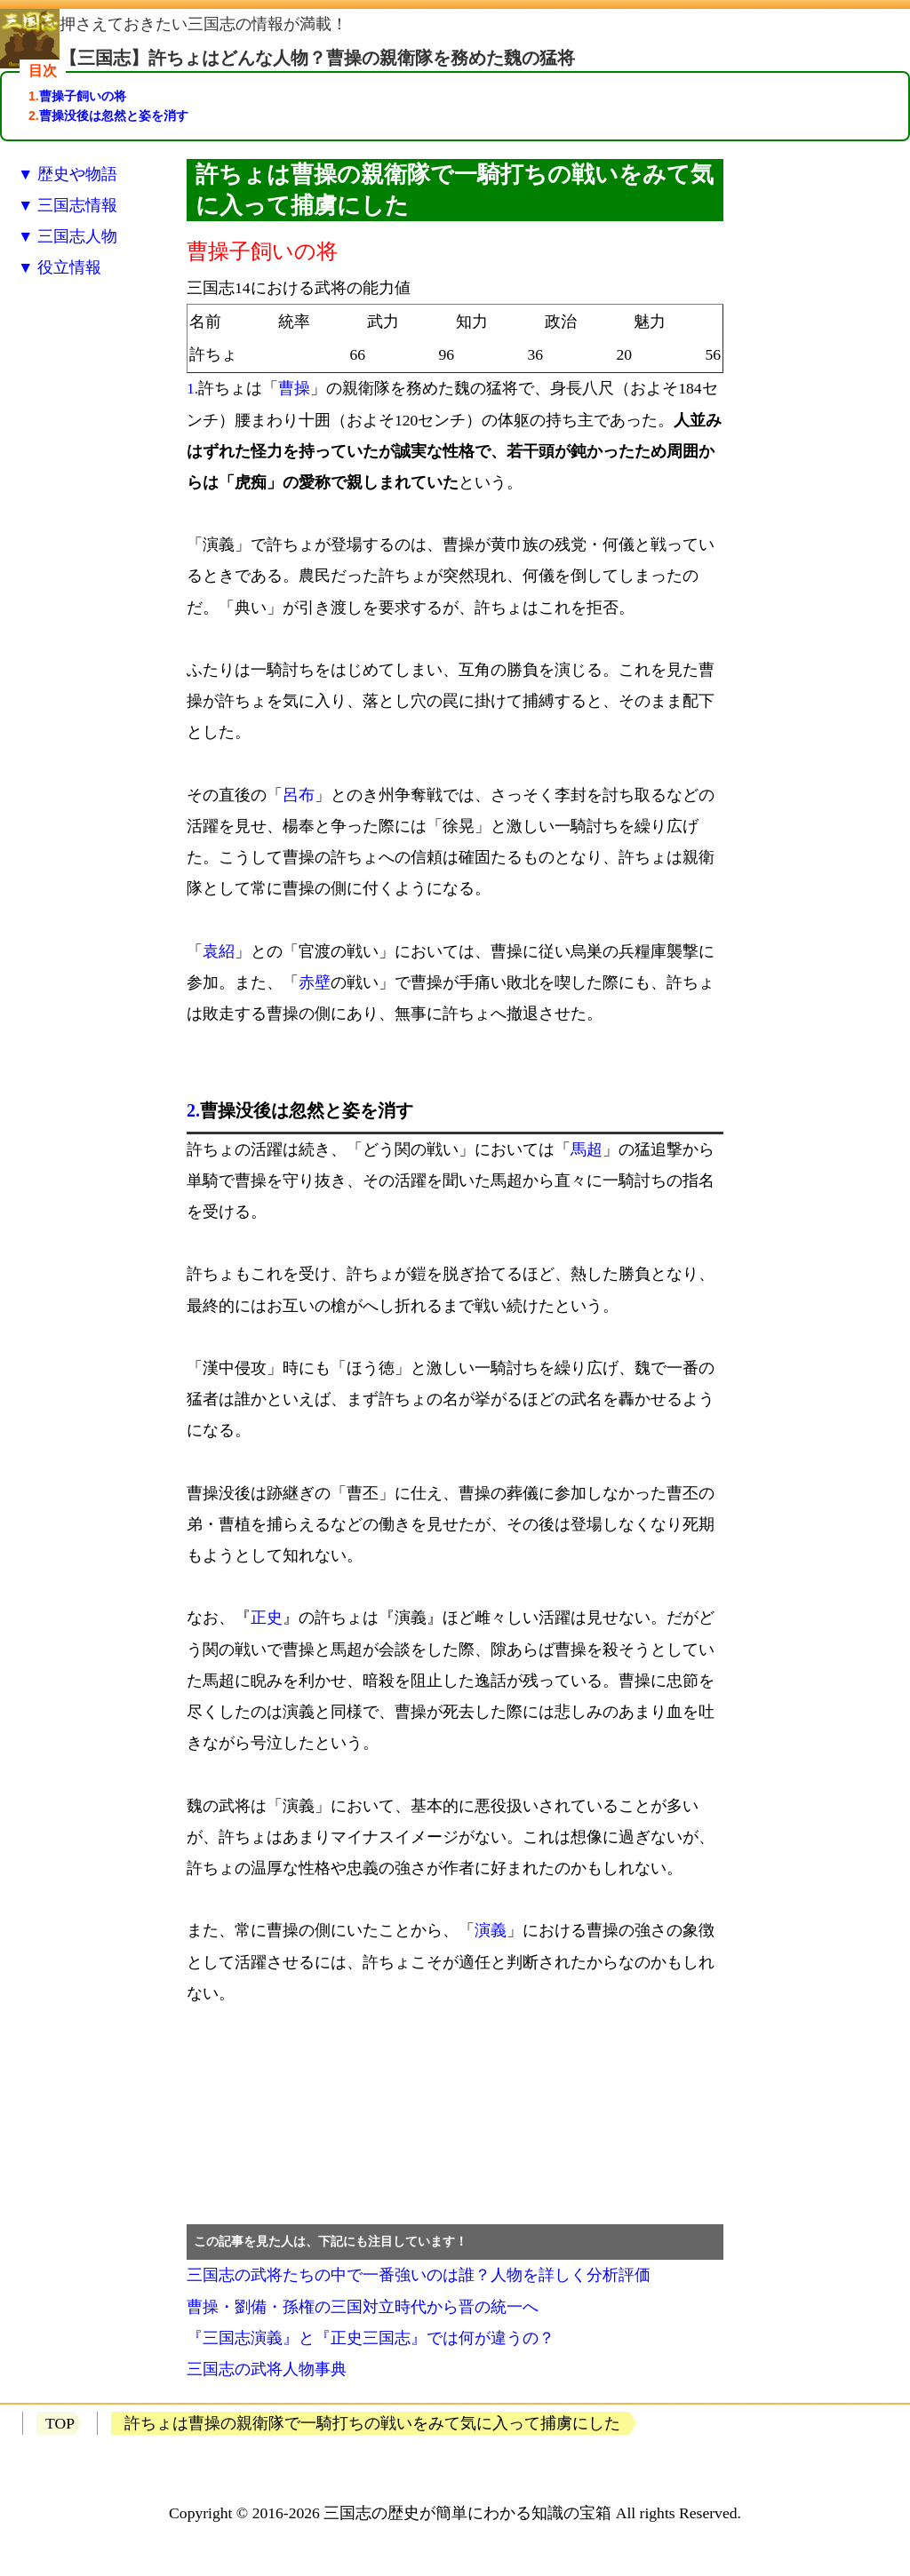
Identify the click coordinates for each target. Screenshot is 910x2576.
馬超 (587, 1149)
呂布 (299, 795)
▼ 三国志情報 (67, 205)
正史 (267, 1617)
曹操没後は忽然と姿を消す (113, 115)
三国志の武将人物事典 (267, 2369)
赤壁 (315, 982)
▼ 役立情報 (59, 267)
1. (192, 388)
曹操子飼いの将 (82, 96)
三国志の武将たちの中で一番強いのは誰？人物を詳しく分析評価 (419, 2275)
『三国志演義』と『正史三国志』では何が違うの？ (371, 2338)
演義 (491, 1930)
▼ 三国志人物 (67, 236)
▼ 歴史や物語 (67, 174)
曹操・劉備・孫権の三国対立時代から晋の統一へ (363, 2307)
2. (193, 1110)
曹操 (294, 388)
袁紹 (219, 951)
